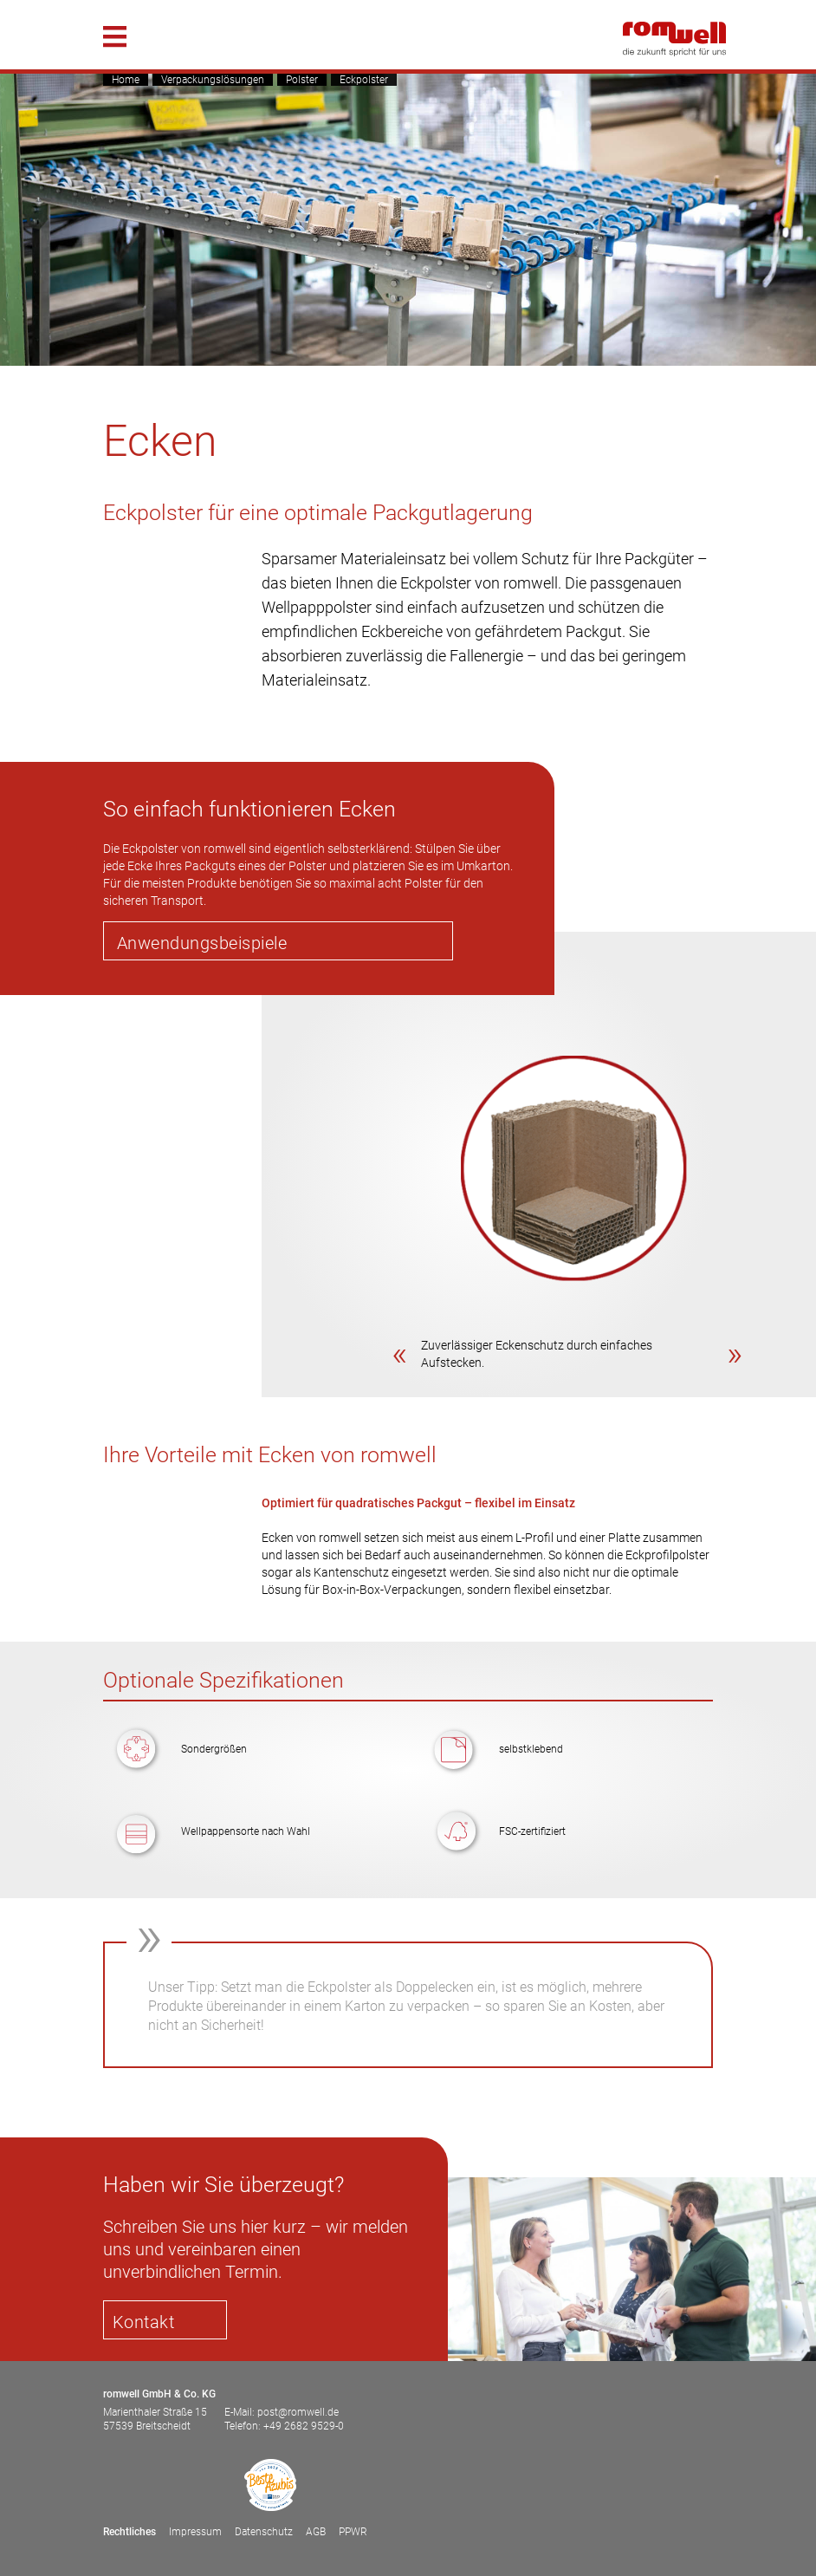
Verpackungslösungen (212, 80)
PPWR (353, 2532)
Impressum (195, 2532)
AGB (316, 2532)
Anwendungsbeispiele (202, 943)
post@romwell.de (298, 2412)
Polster (302, 80)
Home (125, 80)
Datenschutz (264, 2532)
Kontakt (144, 2322)
